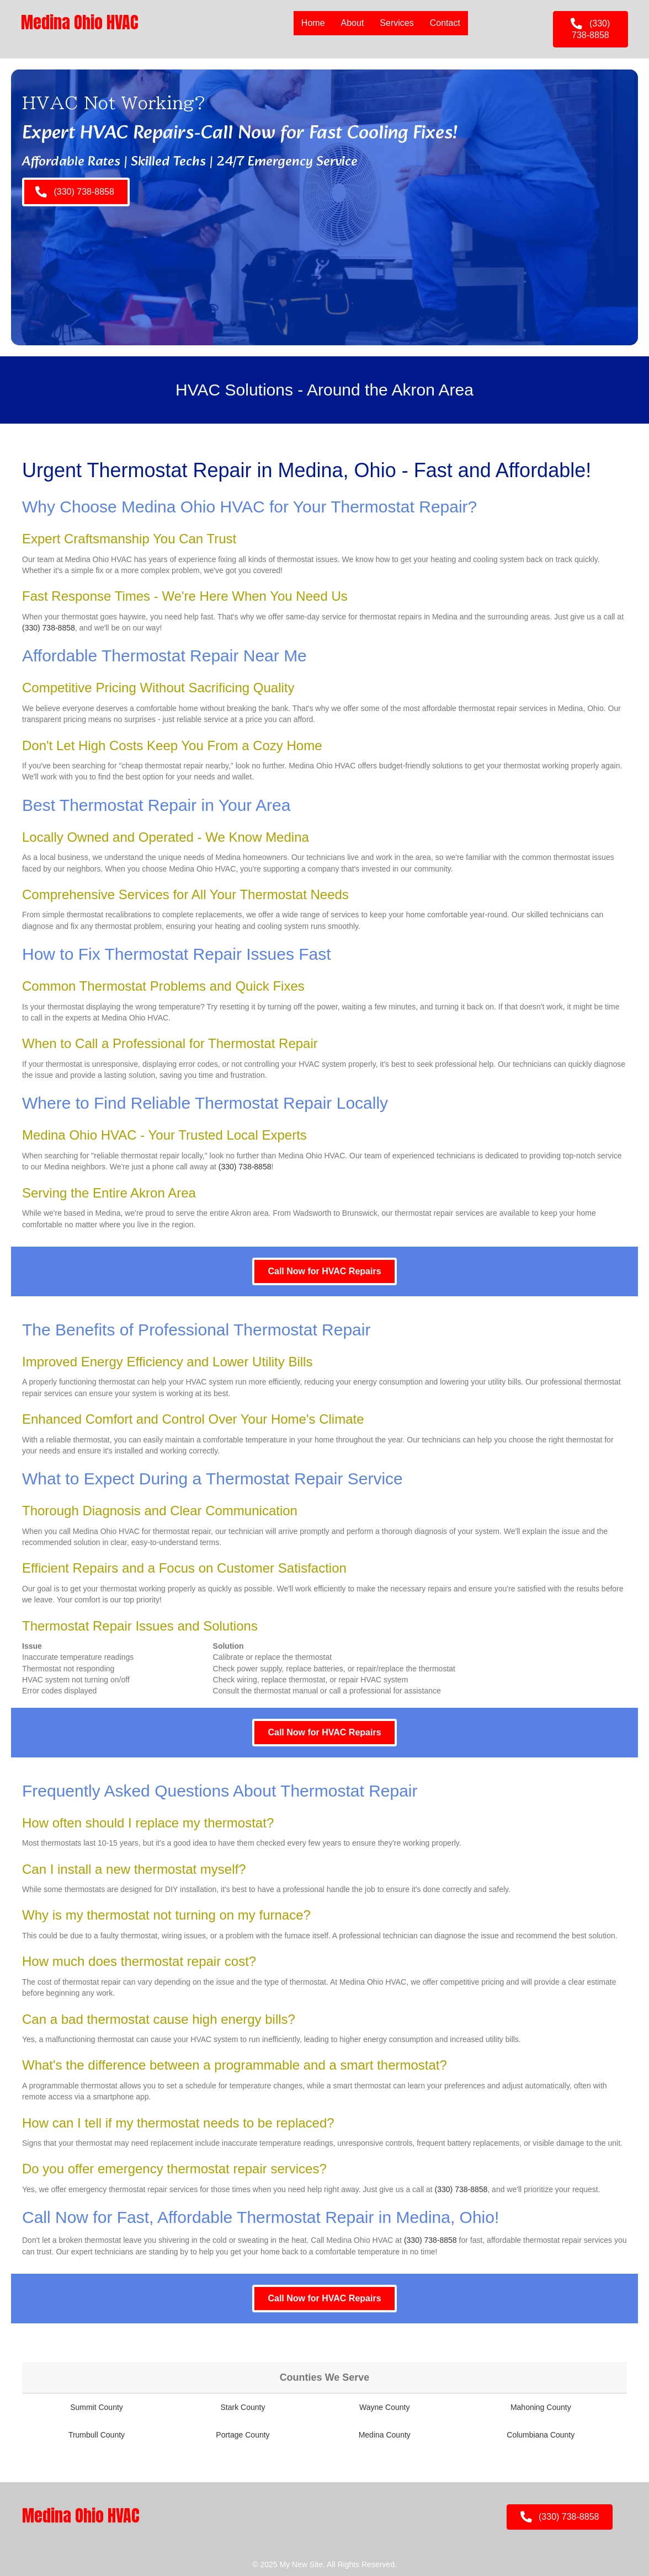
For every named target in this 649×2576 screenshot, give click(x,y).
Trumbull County (96, 2434)
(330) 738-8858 (48, 627)
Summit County (96, 2407)
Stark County (242, 2407)
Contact (444, 23)
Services (396, 23)
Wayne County (384, 2407)
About (352, 23)
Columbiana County (540, 2434)
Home (312, 23)
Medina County (385, 2434)
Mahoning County (540, 2407)
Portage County (242, 2434)
